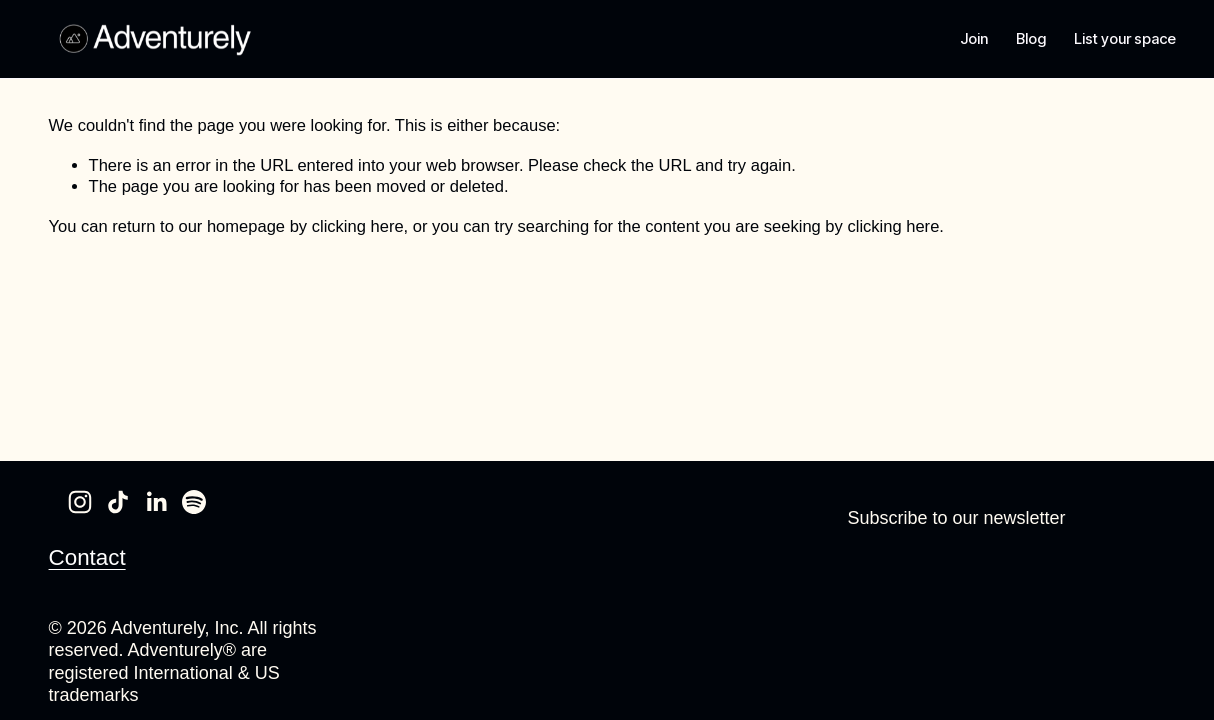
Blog (1021, 39)
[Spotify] (194, 502)
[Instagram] (80, 502)
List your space (1114, 39)
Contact (87, 556)
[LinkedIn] (156, 502)
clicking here (358, 226)
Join (964, 39)
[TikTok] (118, 502)
